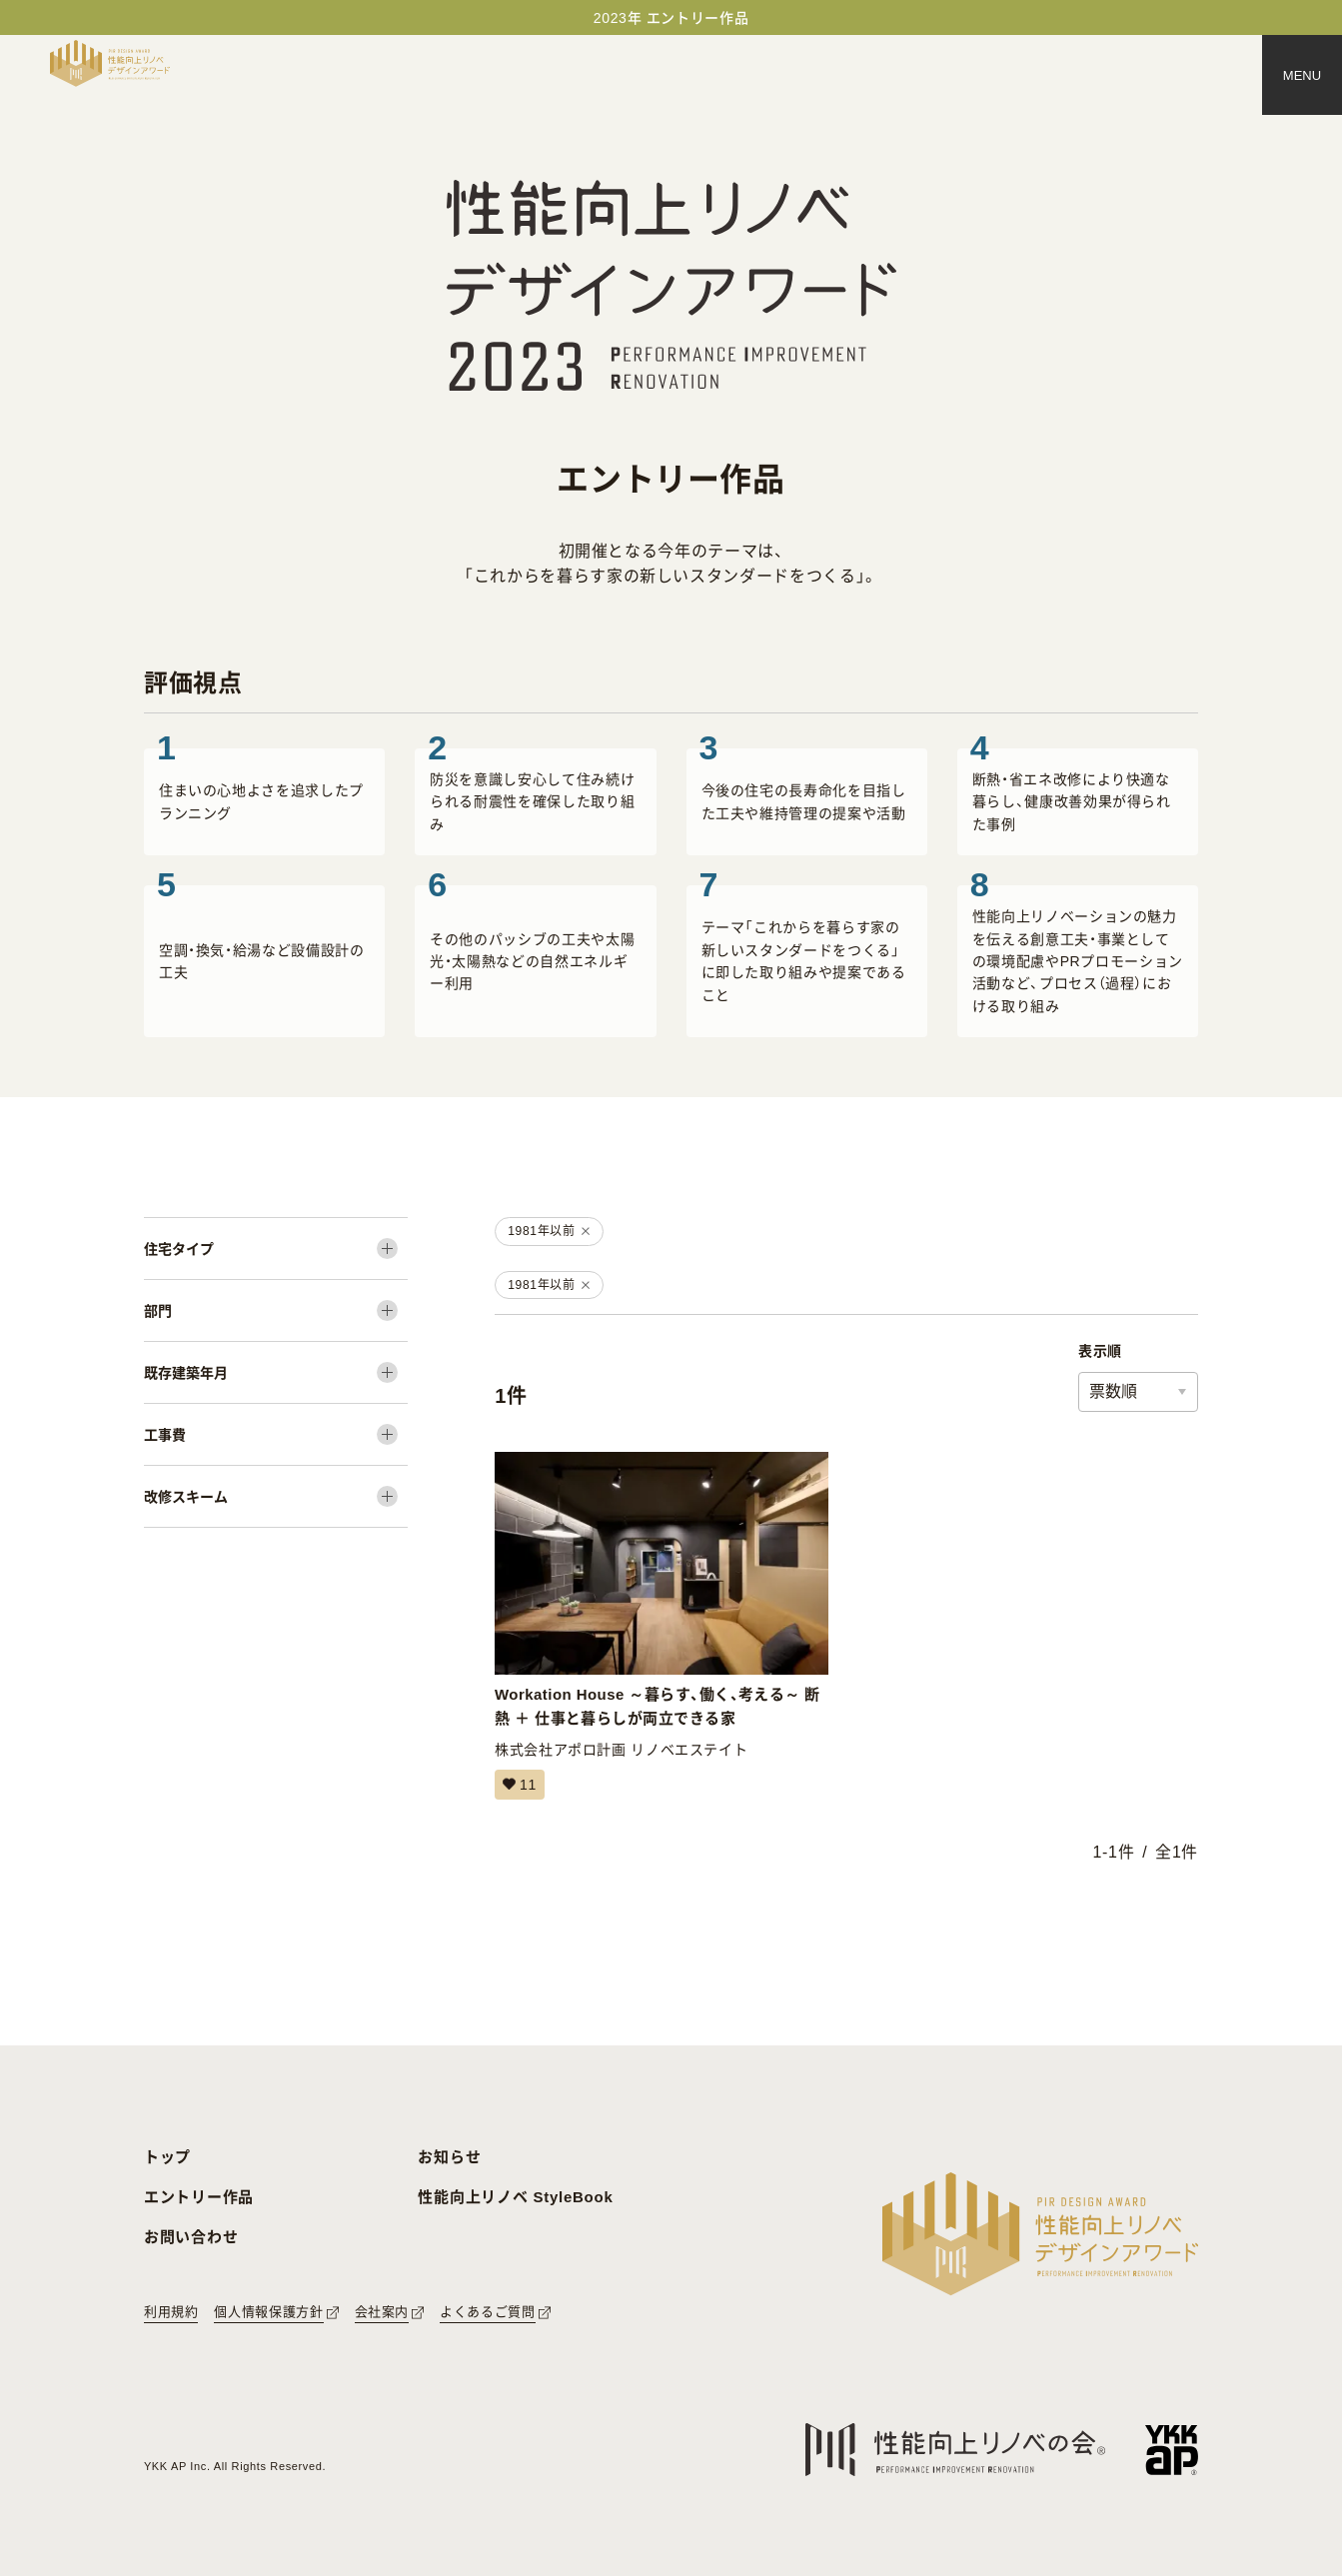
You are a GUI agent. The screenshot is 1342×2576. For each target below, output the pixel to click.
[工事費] (276, 1434)
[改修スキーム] (276, 1496)
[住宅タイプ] (276, 1248)
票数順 (1113, 1391)
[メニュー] (1302, 75)
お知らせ (449, 2156)
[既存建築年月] (276, 1372)
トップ (167, 2156)
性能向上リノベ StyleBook (515, 2196)
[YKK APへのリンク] (1171, 2449)
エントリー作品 (199, 2196)
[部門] (276, 1310)
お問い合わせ (191, 2236)
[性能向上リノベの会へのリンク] (955, 2449)
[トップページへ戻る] (110, 63)
